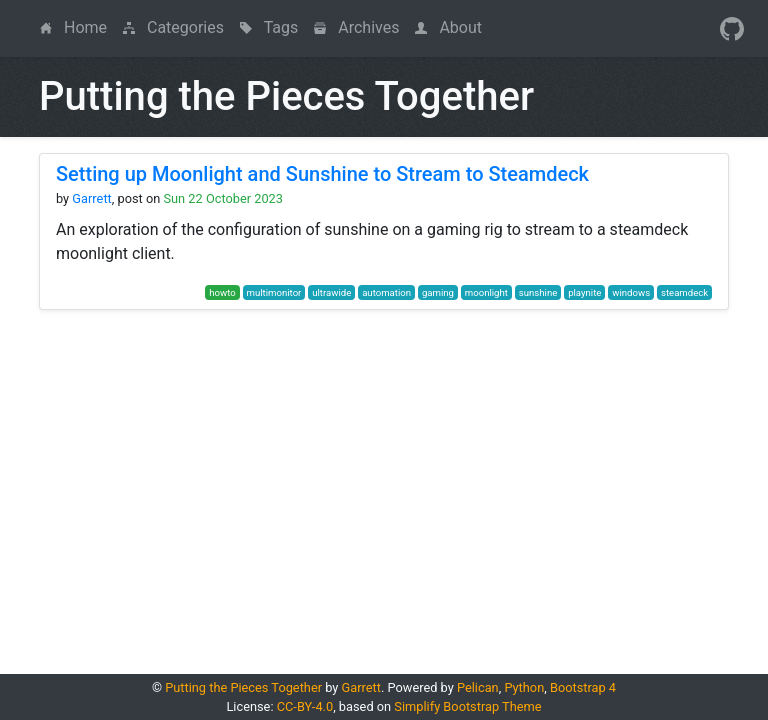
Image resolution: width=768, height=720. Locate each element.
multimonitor (274, 292)
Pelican (478, 687)
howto (222, 292)
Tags (269, 27)
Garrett (91, 198)
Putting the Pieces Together (243, 687)
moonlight (486, 292)
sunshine (538, 292)
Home (77, 26)
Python (524, 687)
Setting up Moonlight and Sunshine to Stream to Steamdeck (322, 174)
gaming (438, 292)
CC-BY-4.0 (305, 706)
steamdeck (684, 292)
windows (631, 292)
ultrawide (331, 292)
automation (386, 292)
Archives (356, 27)
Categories (173, 27)
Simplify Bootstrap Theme (467, 706)
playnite (584, 292)
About (448, 27)
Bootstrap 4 (583, 687)
